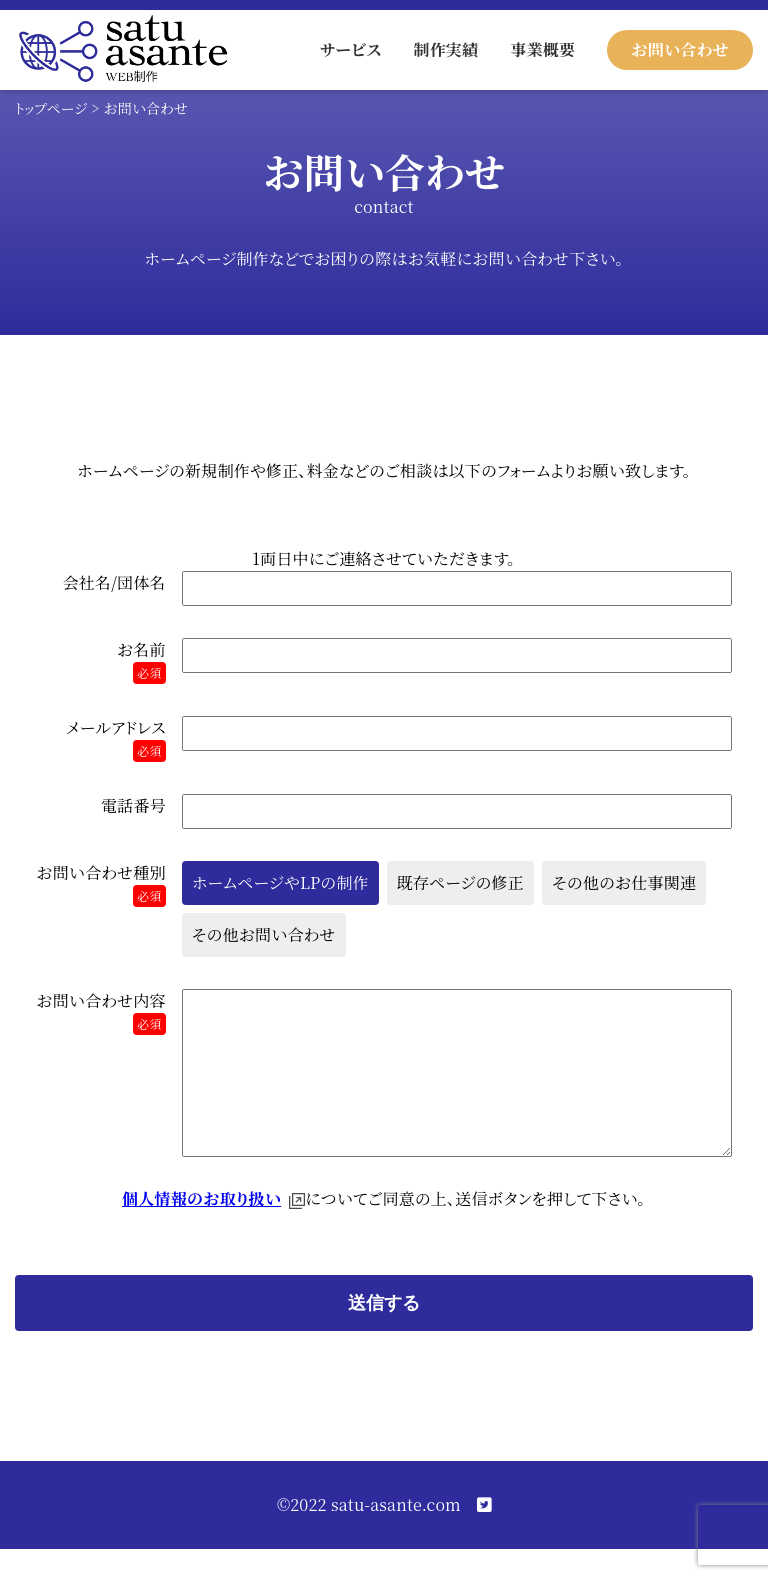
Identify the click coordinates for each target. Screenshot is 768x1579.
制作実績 (445, 49)
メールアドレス (116, 739)
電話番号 (133, 805)
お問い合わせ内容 (100, 1012)
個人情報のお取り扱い (201, 1228)
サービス (350, 49)
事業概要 (542, 49)
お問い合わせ (680, 49)
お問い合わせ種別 (100, 884)
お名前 (141, 661)
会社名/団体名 (114, 582)
